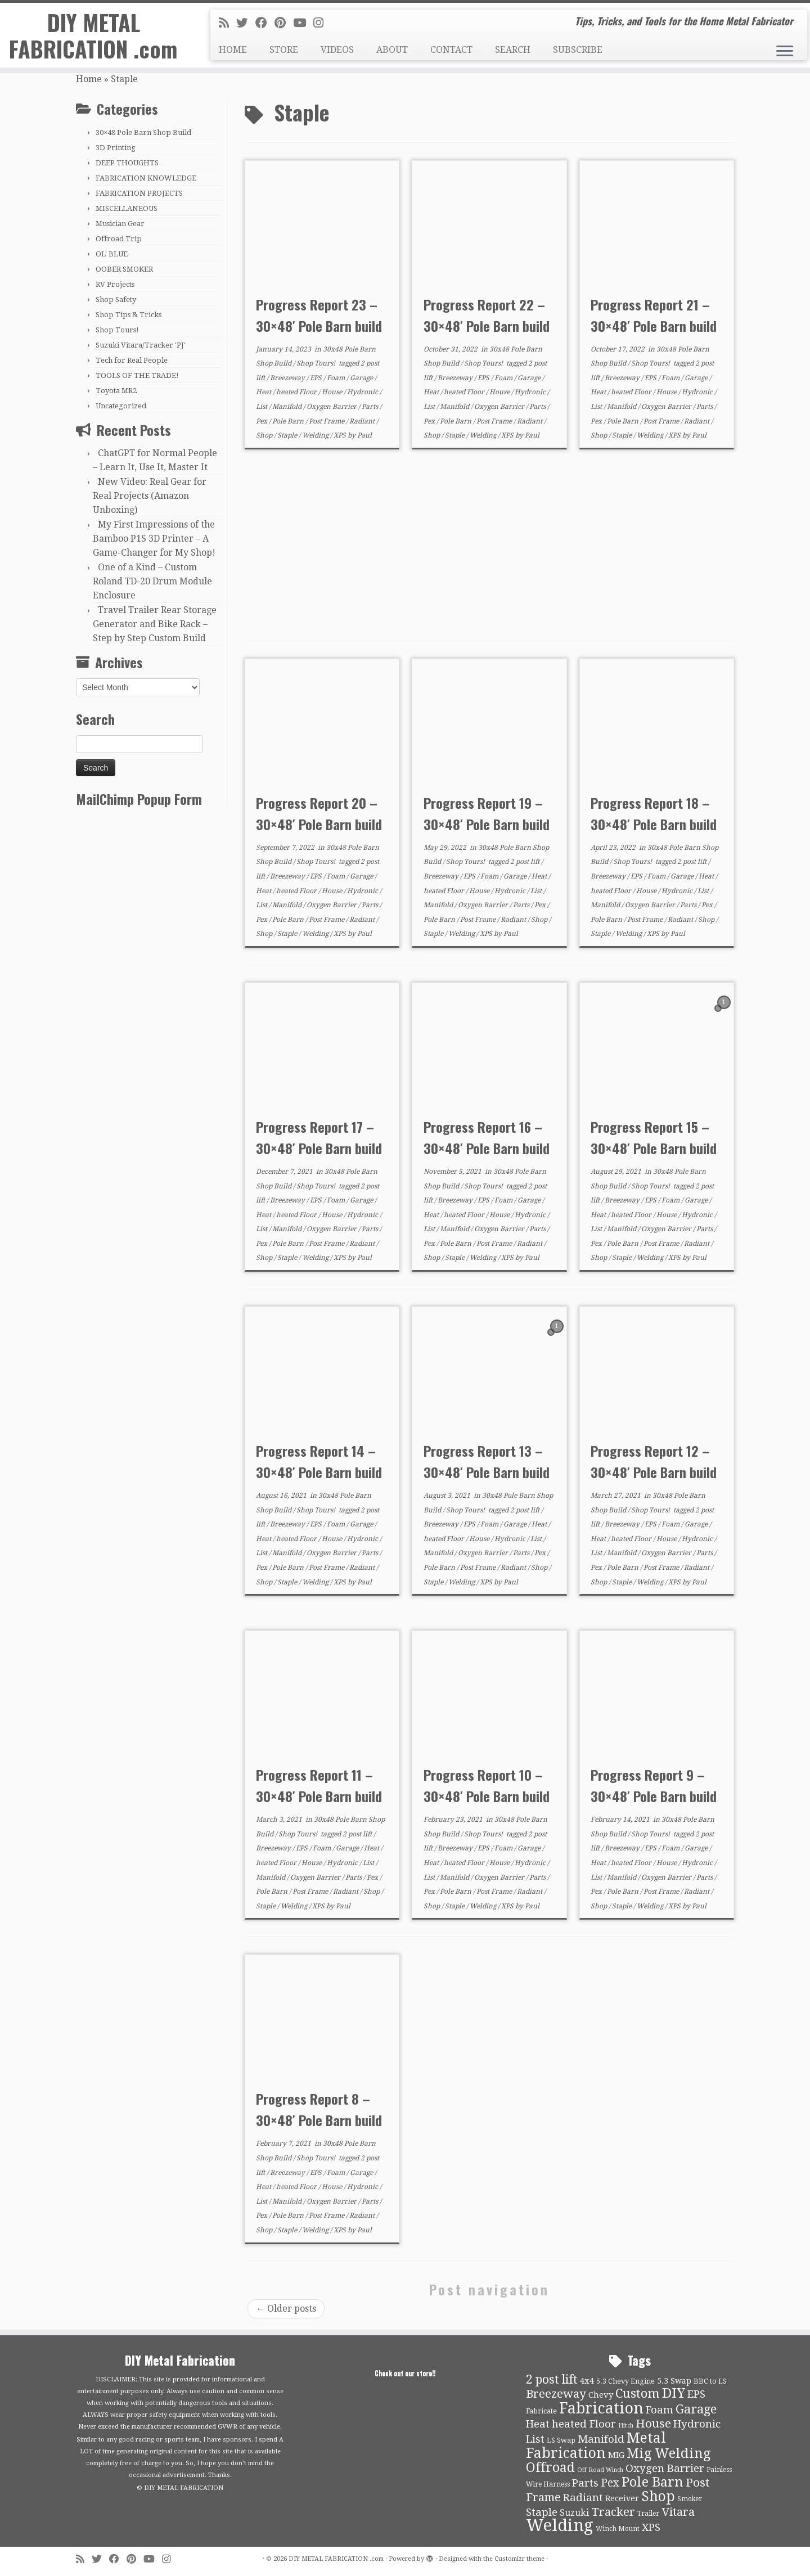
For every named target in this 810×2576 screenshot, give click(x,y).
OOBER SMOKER (124, 269)
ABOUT (392, 49)
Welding (316, 435)
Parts (371, 407)
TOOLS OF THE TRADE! (137, 375)
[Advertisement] (489, 545)
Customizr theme (519, 2559)
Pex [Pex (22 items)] (610, 2482)
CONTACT (451, 49)
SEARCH (512, 49)
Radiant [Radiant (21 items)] (583, 2498)
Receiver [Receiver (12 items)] (622, 2498)
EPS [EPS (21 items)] (696, 2394)
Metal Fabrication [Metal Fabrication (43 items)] (596, 2445)
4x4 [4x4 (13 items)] (587, 2381)
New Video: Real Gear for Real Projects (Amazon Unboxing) (149, 495)
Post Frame (327, 421)
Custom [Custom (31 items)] (637, 2393)
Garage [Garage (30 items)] (696, 2409)
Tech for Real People (132, 360)
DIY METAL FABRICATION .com (93, 36)
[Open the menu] (784, 51)
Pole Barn (288, 421)
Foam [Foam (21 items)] (659, 2410)
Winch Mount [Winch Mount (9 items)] (618, 2529)
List (262, 407)
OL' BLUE (112, 254)
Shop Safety (116, 299)
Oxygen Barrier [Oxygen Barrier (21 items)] (665, 2468)
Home (89, 79)
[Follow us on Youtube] (303, 23)
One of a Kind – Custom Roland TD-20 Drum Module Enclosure (152, 581)
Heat (264, 392)
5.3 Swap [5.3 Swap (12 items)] (674, 2380)
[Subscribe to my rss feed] (227, 23)
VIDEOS (337, 49)
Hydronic (363, 392)
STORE (283, 49)
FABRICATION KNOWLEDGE (146, 178)
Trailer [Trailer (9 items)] (648, 2514)
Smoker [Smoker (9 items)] (689, 2499)
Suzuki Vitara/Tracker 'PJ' (141, 345)
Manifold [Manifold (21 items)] (601, 2439)
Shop (265, 435)
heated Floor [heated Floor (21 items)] (584, 2424)
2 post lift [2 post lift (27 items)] (552, 2379)
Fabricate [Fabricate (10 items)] (541, 2411)
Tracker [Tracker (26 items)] (613, 2512)
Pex (262, 421)
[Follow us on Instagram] (322, 23)
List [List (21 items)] (535, 2439)
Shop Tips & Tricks (128, 314)
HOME (233, 49)
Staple (288, 435)
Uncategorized (121, 406)
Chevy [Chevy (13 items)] (600, 2395)
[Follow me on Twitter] (245, 23)
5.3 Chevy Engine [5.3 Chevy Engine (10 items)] (625, 2381)
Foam (336, 378)
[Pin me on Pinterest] (283, 23)
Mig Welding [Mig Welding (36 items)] (668, 2453)
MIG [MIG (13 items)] (616, 2455)
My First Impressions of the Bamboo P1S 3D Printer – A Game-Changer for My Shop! (154, 538)
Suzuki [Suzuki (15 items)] (574, 2512)
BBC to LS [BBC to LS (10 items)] (710, 2381)
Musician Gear (120, 223)
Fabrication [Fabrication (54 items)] (601, 2408)
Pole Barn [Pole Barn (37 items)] (652, 2482)
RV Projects (115, 284)
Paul (364, 435)
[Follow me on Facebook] (264, 23)
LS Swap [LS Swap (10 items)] (561, 2440)
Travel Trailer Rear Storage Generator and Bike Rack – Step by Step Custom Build (155, 624)
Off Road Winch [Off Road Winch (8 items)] (600, 2470)
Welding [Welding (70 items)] (559, 2525)
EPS (316, 378)
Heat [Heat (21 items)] (538, 2424)
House (333, 392)
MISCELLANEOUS (127, 208)
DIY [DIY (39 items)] (673, 2393)
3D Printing (116, 147)
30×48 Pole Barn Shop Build (143, 132)
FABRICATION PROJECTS (139, 193)
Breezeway (288, 378)
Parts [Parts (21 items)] (585, 2483)
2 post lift (525, 862)
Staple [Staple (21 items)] (541, 2512)
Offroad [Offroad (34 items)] (550, 2467)
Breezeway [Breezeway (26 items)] (556, 2394)
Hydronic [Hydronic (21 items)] (697, 2424)
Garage (362, 378)
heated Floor (297, 392)
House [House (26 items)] (653, 2423)
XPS (341, 435)
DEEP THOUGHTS (127, 163)
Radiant (362, 421)
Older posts (286, 2308)
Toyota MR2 (116, 390)
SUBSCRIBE (577, 49)
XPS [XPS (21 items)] (651, 2527)
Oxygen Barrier (332, 407)
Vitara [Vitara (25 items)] (678, 2512)
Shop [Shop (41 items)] (658, 2496)
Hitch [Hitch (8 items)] (625, 2425)
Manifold (287, 407)
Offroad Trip (119, 239)
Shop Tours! (117, 330)
